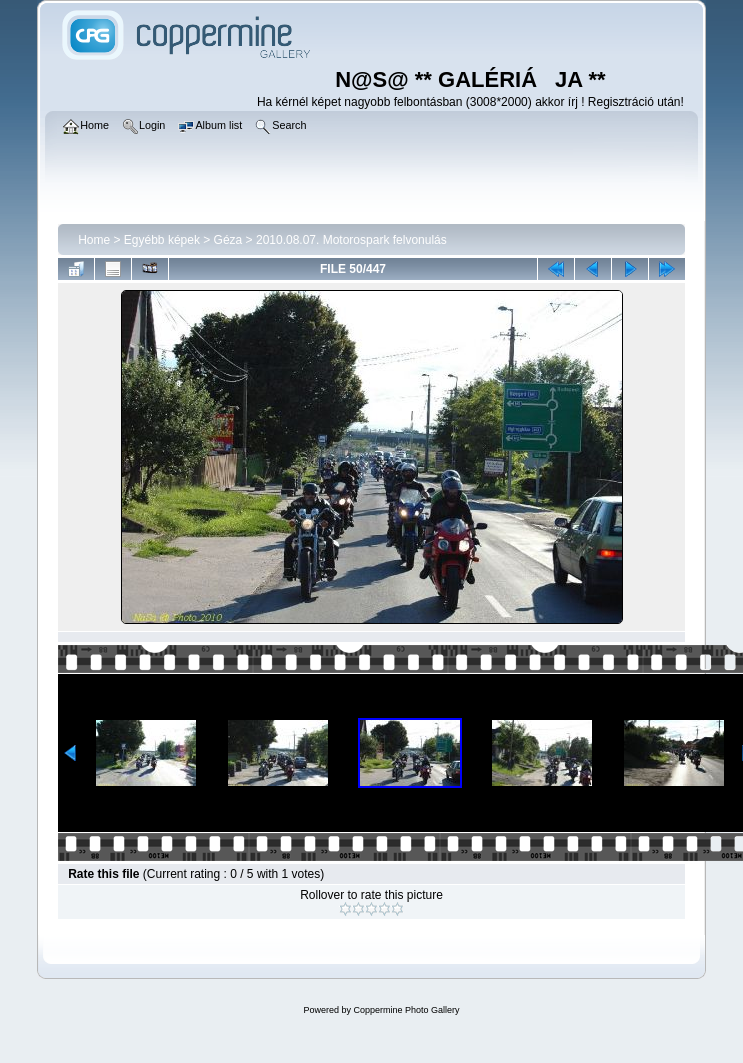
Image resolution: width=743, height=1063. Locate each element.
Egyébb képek (162, 240)
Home (94, 240)
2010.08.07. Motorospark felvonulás (351, 240)
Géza (228, 240)
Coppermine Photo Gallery (406, 1010)
